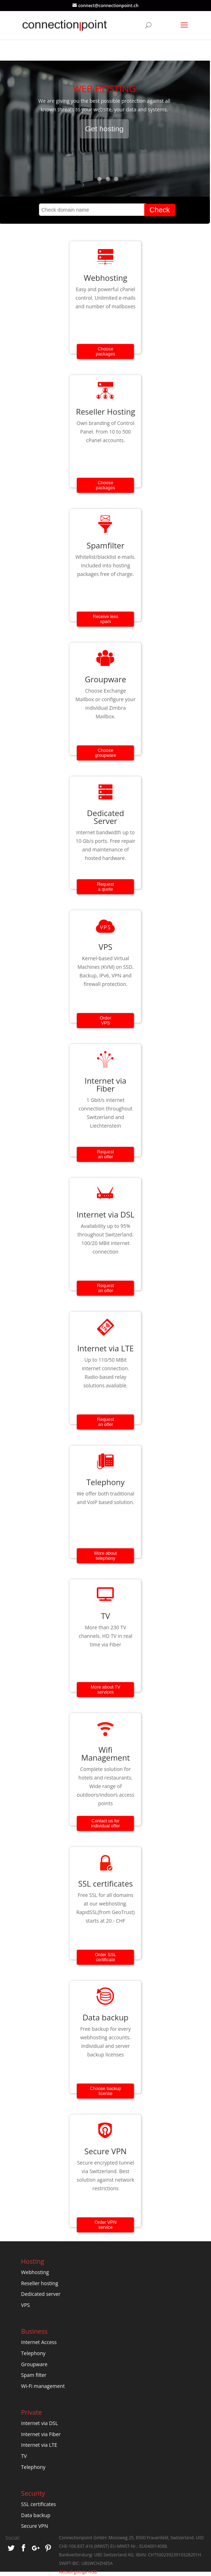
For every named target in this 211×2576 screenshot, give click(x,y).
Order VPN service (106, 2225)
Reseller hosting (39, 2283)
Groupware (34, 2364)
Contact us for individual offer (105, 1823)
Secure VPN (34, 2525)
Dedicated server (41, 2294)
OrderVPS (105, 1021)
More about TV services (105, 1690)
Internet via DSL (39, 2423)
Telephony (33, 2353)
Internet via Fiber (41, 2434)
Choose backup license (105, 2091)
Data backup (35, 2515)
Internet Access (39, 2342)
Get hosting (104, 131)
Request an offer (105, 1154)
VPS (25, 2305)
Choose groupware (105, 753)
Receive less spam (105, 619)
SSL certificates (38, 2504)
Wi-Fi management (43, 2386)
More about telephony (105, 1556)
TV (24, 2456)
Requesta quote (105, 887)
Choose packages (105, 351)
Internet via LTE (39, 2444)
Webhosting (35, 2272)
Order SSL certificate (105, 1957)
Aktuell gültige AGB (78, 2572)
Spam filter (33, 2375)
